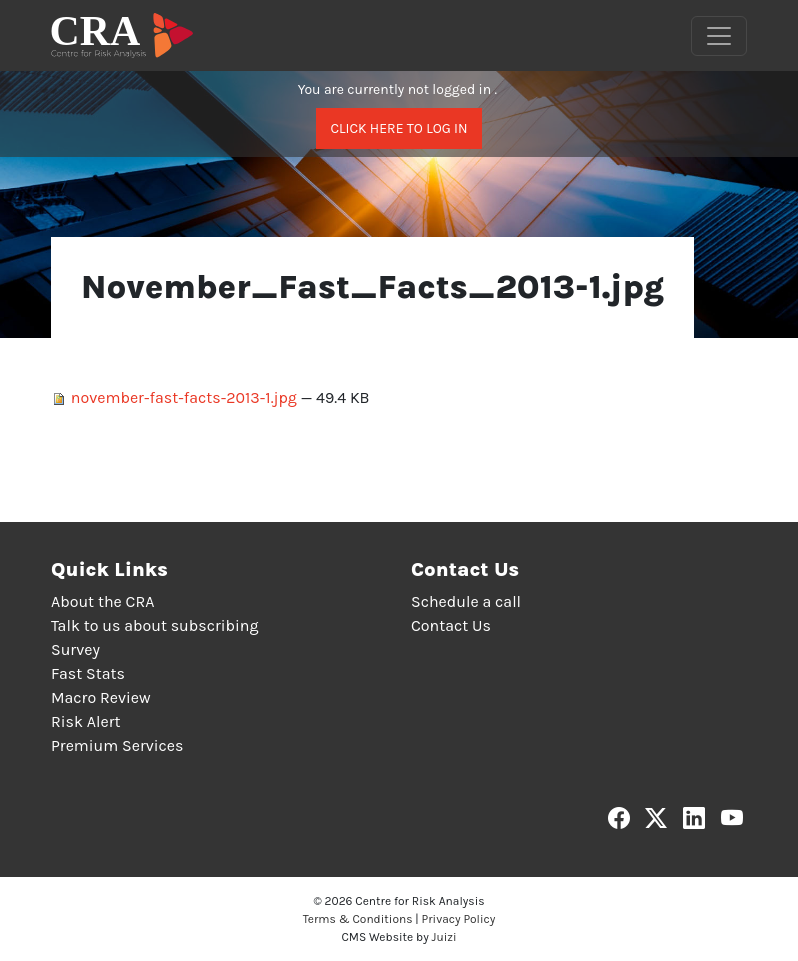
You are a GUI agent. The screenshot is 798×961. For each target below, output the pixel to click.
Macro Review (101, 697)
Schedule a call (466, 601)
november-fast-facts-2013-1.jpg (176, 397)
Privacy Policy (459, 919)
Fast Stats (88, 673)
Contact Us (451, 625)
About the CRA (102, 601)
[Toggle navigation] (719, 36)
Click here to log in (398, 128)
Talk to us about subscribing (154, 625)
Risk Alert (85, 721)
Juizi (444, 937)
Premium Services (117, 745)
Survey (75, 649)
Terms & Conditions (358, 919)
